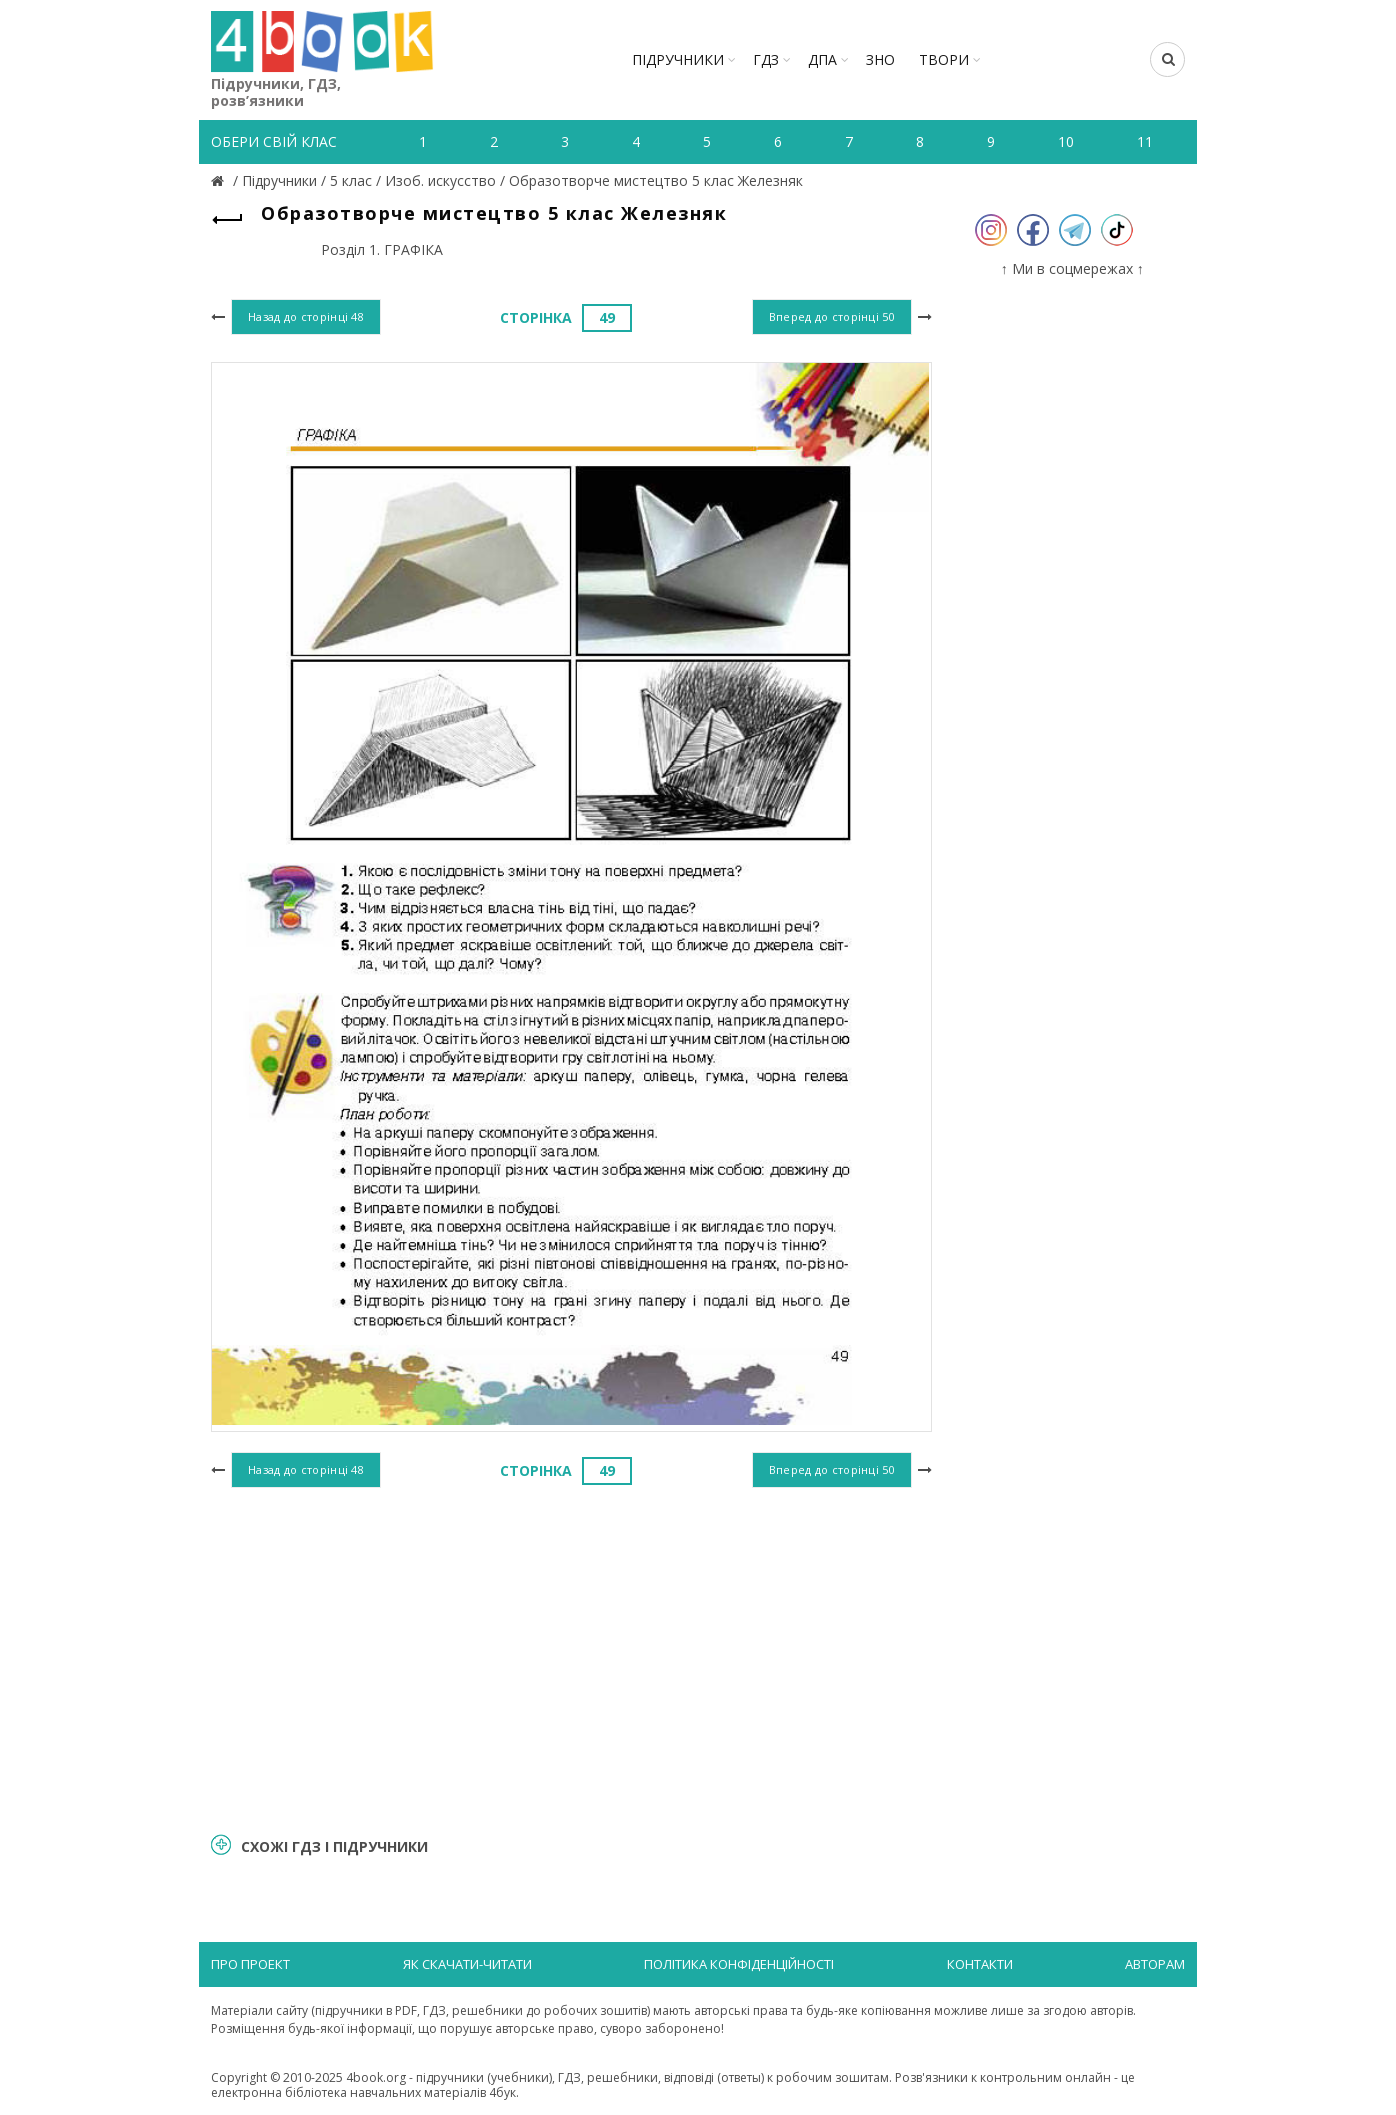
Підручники (678, 59)
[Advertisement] (571, 1657)
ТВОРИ (944, 59)
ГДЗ (766, 59)
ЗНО (880, 59)
